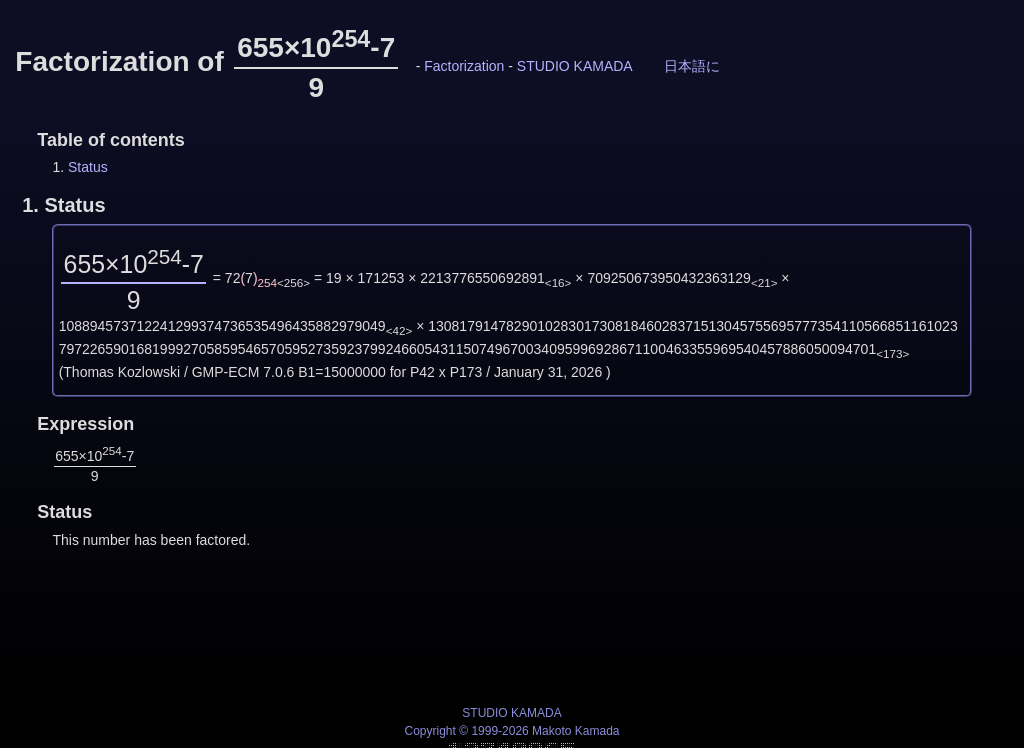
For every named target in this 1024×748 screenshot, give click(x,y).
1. (63, 205)
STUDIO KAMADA (575, 66)
